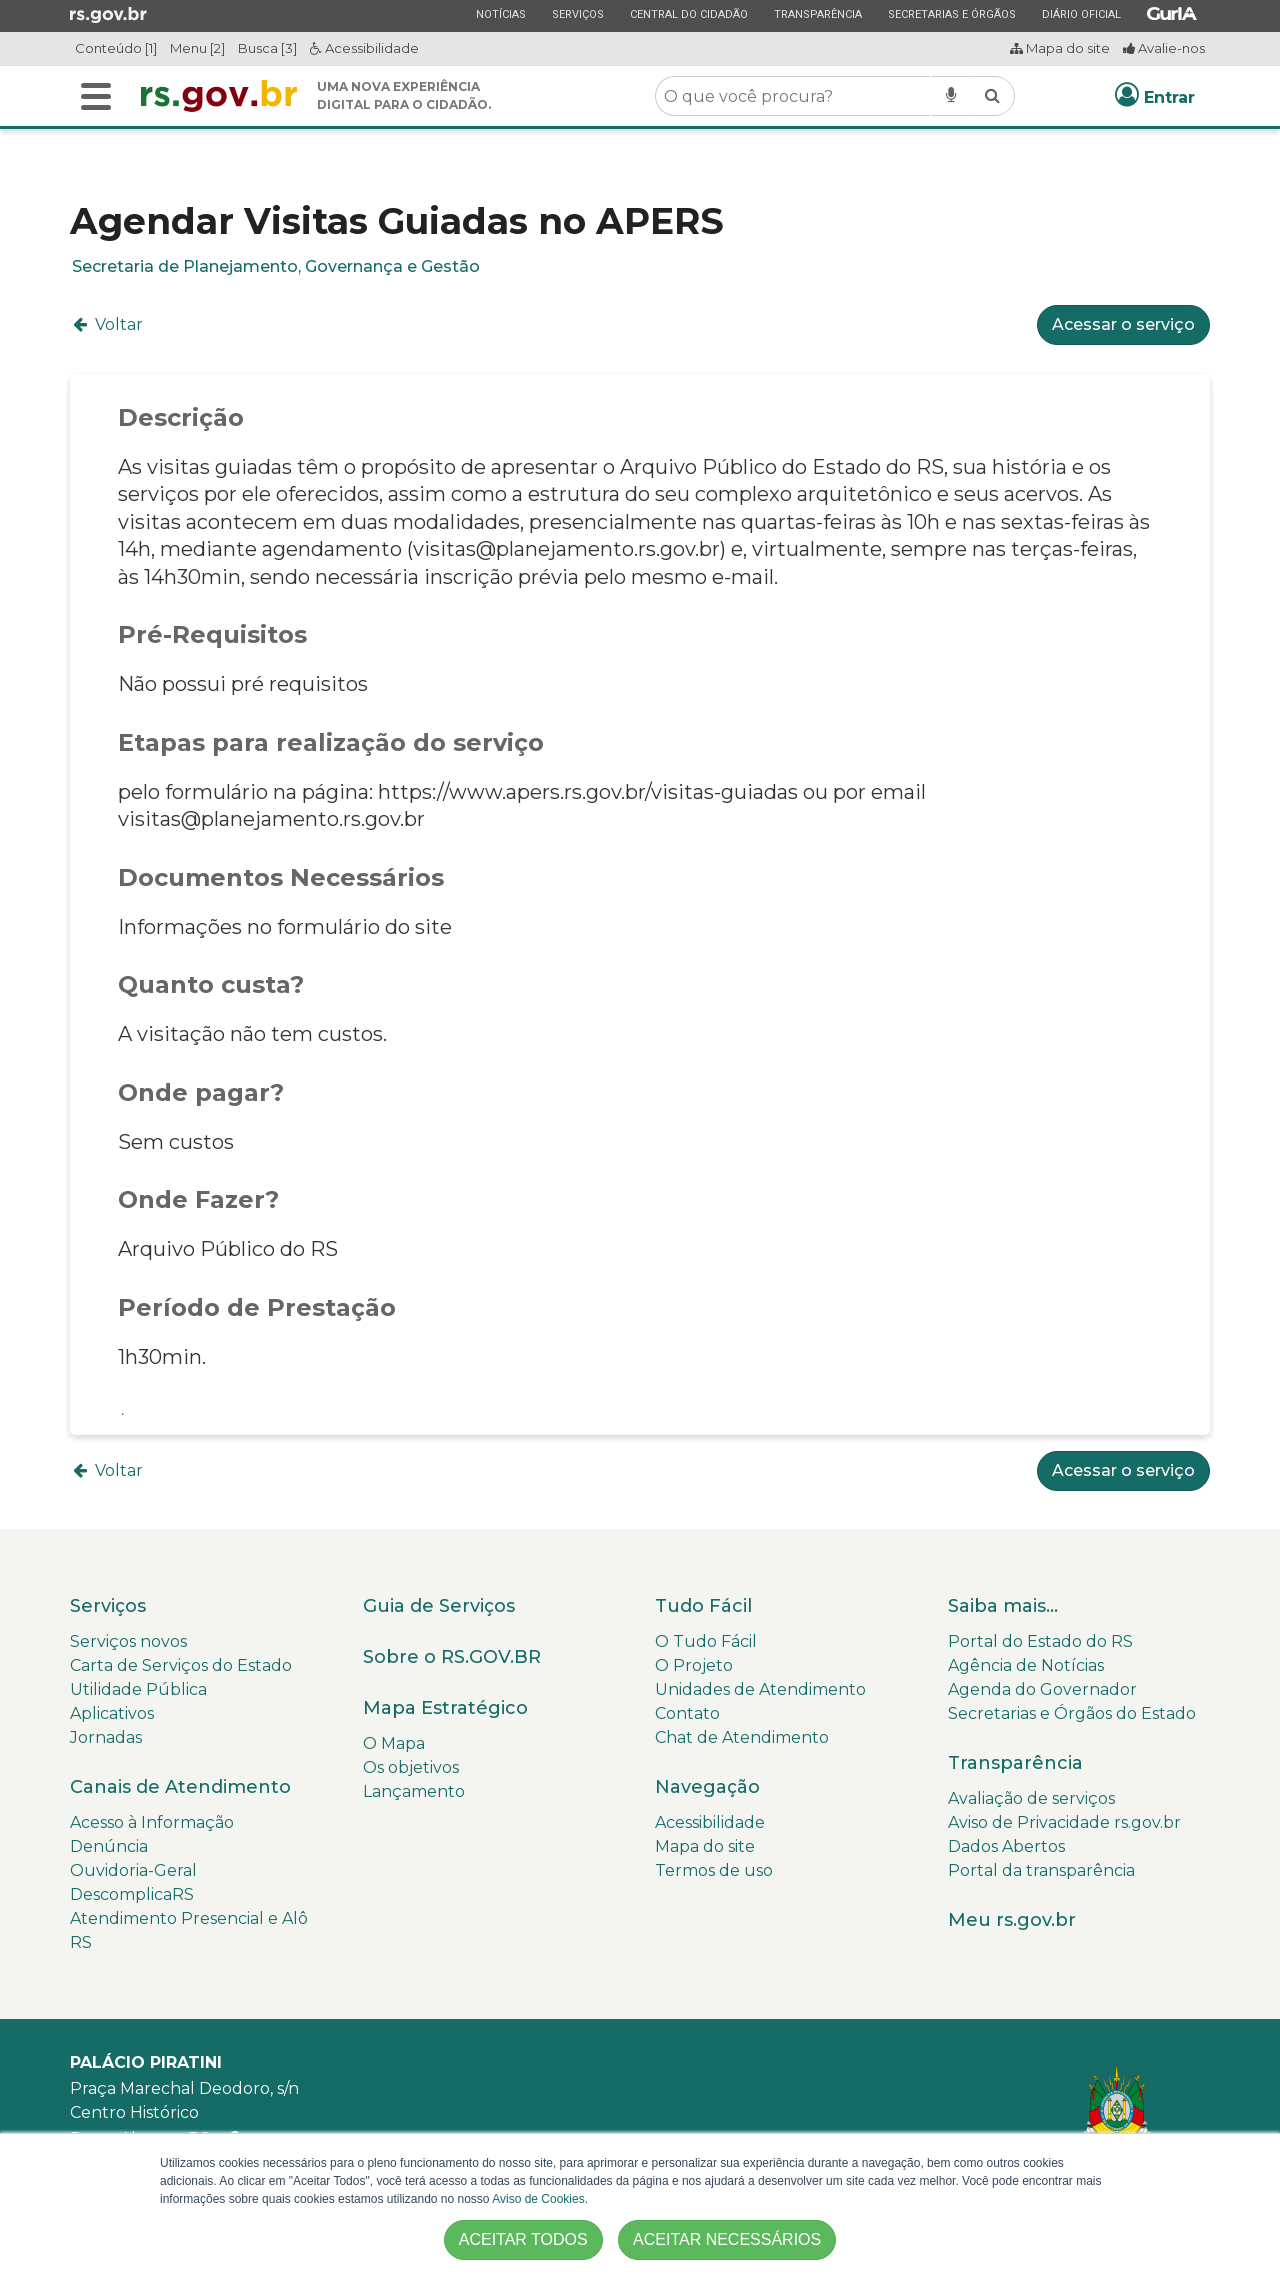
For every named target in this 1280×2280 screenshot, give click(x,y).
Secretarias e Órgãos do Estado (1072, 1713)
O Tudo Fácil (706, 1641)
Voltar (106, 324)
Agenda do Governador (1042, 1689)
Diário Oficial (1081, 14)
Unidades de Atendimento (760, 1689)
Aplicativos (112, 1713)
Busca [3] (267, 48)
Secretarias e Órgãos (951, 14)
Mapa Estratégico (445, 1708)
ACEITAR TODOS (523, 2239)
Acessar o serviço (1123, 324)
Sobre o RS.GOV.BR (452, 1657)
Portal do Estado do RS (1040, 1641)
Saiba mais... (1003, 1606)
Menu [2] (197, 48)
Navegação (707, 1787)
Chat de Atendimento (742, 1737)
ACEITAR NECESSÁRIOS (727, 2239)
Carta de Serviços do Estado (181, 1665)
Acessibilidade (364, 48)
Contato (687, 1713)
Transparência (817, 14)
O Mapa (394, 1743)
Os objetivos (411, 1767)
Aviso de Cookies (538, 2199)
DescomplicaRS (132, 1894)
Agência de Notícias (1026, 1665)
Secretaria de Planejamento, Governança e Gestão (276, 266)
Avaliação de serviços (1031, 1798)
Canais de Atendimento (180, 1787)
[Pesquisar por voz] (951, 96)
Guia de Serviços (439, 1606)
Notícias (500, 14)
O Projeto (694, 1665)
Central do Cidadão (688, 14)
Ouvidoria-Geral (133, 1870)
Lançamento (414, 1791)
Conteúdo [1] (116, 48)
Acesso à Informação (152, 1822)
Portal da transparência (1041, 1870)
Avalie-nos (1164, 48)
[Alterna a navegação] (96, 96)
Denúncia (109, 1846)
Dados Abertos (1006, 1846)
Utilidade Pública (138, 1689)
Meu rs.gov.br (1012, 1920)
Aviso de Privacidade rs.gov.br (1064, 1822)
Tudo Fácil (703, 1606)
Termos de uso (714, 1870)
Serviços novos (128, 1641)
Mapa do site (1060, 48)
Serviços (577, 14)
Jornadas (106, 1737)
